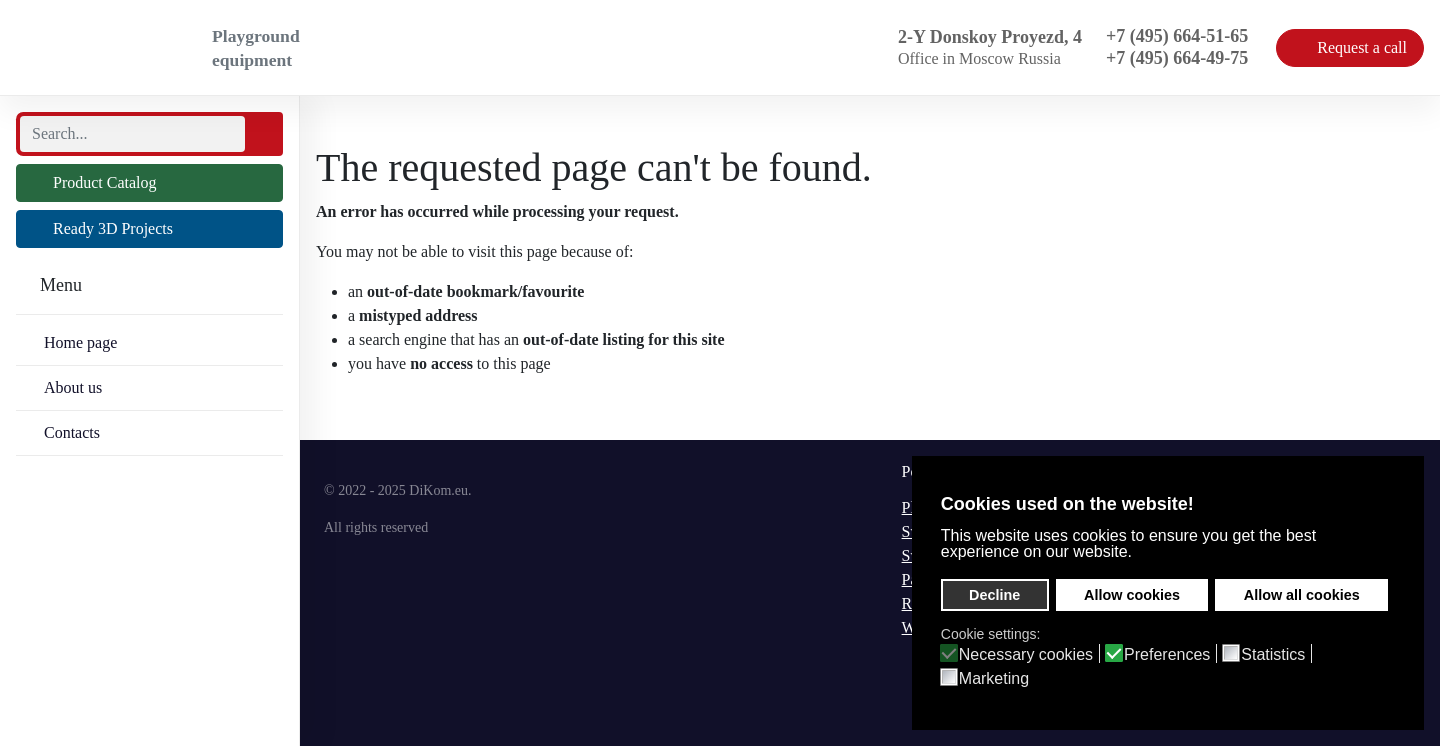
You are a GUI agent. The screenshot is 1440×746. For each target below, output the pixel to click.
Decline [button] (994, 595)
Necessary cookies (1026, 655)
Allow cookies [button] (1132, 595)
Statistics (1273, 655)
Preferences (1167, 655)
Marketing (994, 679)
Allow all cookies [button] (1302, 595)
